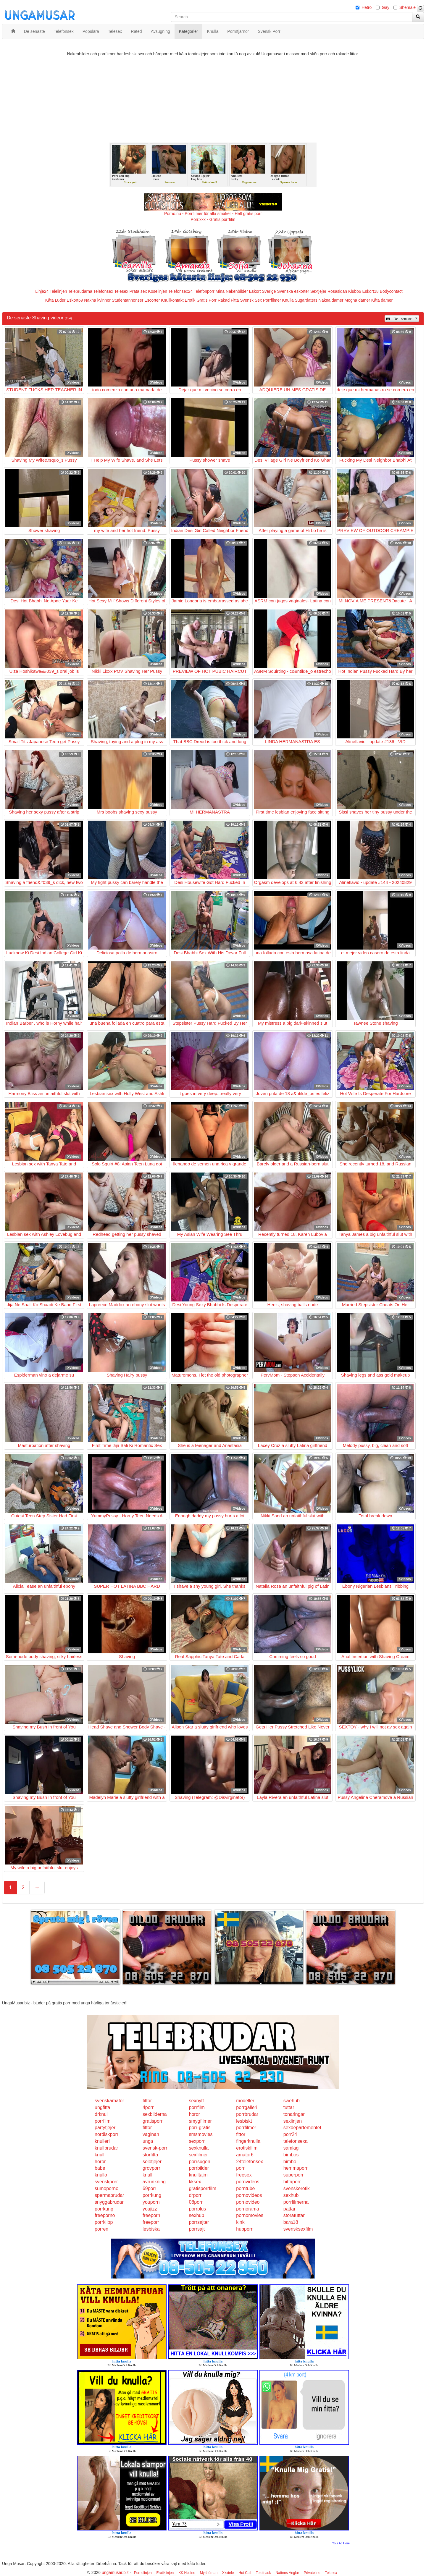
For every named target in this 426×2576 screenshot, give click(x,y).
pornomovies (249, 2215)
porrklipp (104, 2222)
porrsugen (199, 2161)
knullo (101, 2174)
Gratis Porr (206, 300)
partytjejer (105, 2127)
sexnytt (196, 2100)
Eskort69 (75, 300)
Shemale (407, 7)
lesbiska (151, 2228)
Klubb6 (354, 291)
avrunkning (154, 2181)
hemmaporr (295, 2168)
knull (99, 2154)
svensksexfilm (298, 2228)
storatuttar (294, 2215)
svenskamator (109, 2100)
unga (148, 2141)
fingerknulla (248, 2141)
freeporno (105, 2215)
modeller (245, 2100)
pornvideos (247, 2181)
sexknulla (199, 2147)
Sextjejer (318, 291)
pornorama (247, 2208)
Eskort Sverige (262, 291)
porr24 (290, 2134)
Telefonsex (103, 291)
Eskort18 (370, 291)
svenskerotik (296, 2188)
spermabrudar (109, 2195)
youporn (151, 2202)
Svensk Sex (251, 300)
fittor (147, 2100)
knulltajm (198, 2174)
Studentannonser (127, 300)
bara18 (290, 2222)
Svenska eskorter (293, 291)
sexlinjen (292, 2121)
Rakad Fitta (228, 300)
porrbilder (199, 2168)
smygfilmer (200, 2121)
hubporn (245, 2228)
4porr (148, 2107)
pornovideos (249, 2195)
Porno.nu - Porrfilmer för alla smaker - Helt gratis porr (213, 213)
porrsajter (199, 2222)
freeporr (151, 2222)
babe (100, 2168)
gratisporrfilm (202, 2188)
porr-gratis (200, 2127)
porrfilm (197, 2107)
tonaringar (294, 2114)
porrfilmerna (296, 2202)
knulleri (102, 2141)
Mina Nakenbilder (232, 291)
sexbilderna (155, 2114)
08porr (196, 2202)
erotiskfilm (246, 2147)
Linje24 (42, 291)
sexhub (291, 2195)
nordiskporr (106, 2134)
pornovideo (247, 2202)
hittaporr (292, 2181)
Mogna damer (357, 300)
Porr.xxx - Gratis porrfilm (213, 219)
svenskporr (106, 2181)
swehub (291, 2100)
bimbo (289, 2161)
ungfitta (102, 2107)
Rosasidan (337, 291)
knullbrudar (106, 2147)
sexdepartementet (302, 2127)
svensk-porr (155, 2147)
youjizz (150, 2208)
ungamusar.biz (115, 2572)
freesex (243, 2174)
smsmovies (201, 2134)
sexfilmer (198, 2154)
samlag (291, 2147)
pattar (289, 2208)
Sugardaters (306, 300)
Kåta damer (382, 300)
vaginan (151, 2134)
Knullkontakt (172, 300)
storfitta (150, 2154)
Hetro (367, 7)
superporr (293, 2174)
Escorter (152, 300)
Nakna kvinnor (97, 300)
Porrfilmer (272, 300)
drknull (102, 2114)
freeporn (151, 2215)
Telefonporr (204, 291)
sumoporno (106, 2188)
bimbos (291, 2154)
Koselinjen (157, 291)
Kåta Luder (55, 300)
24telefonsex (249, 2161)
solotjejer (152, 2161)
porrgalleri (246, 2107)
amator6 (245, 2154)
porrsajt (197, 2228)
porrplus (197, 2208)
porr (240, 2168)
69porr (149, 2188)
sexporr (197, 2141)
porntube (245, 2188)
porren (101, 2228)
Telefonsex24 (180, 291)
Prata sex (138, 291)
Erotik (190, 300)
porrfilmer (246, 2127)
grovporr (151, 2168)
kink (240, 2222)
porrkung (152, 2195)
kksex (195, 2181)
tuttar (288, 2107)
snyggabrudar (109, 2202)
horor (194, 2114)
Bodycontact (391, 291)
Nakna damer (331, 300)
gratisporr (153, 2121)
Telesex (121, 291)
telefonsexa (295, 2141)
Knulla (288, 300)
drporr (195, 2195)
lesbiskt (244, 2121)
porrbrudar (247, 2114)
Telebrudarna (80, 291)
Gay (385, 7)
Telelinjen (58, 291)
